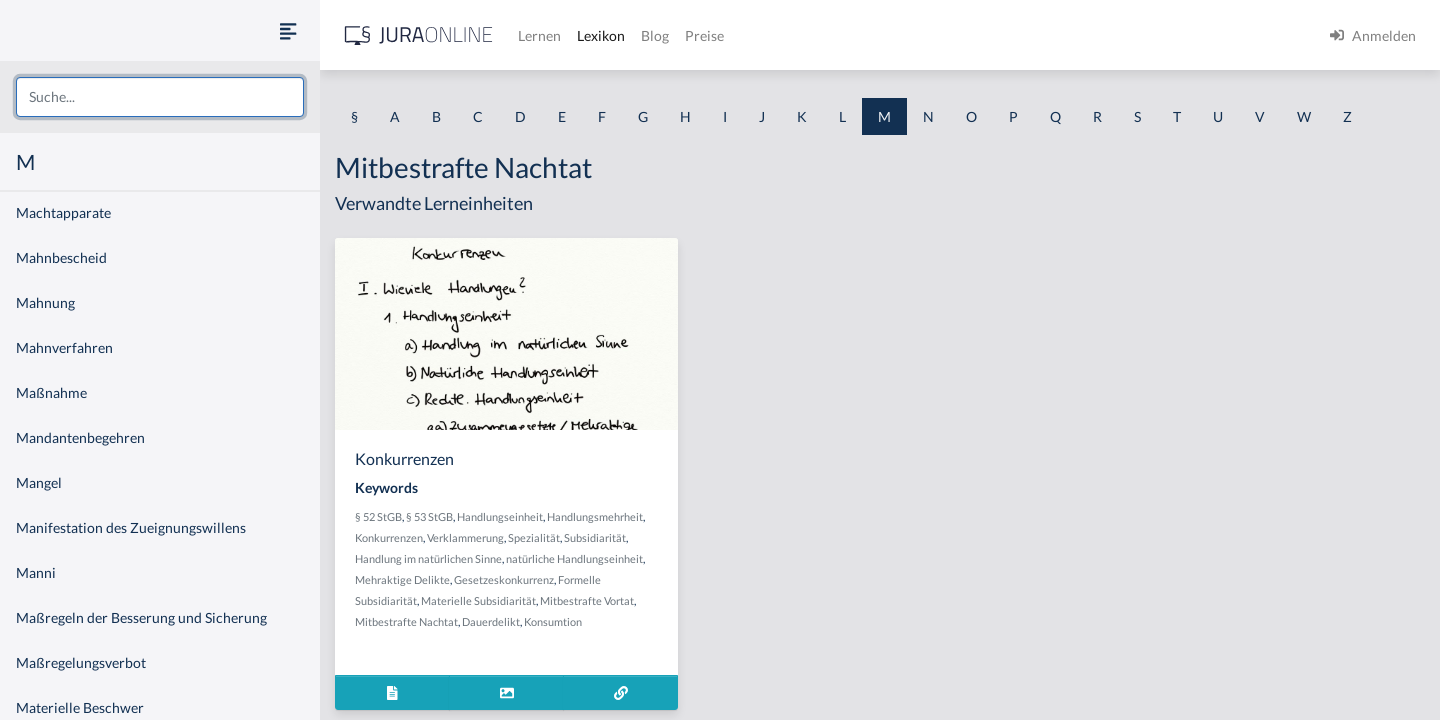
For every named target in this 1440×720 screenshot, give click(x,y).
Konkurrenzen (389, 537)
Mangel (39, 482)
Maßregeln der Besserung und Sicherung (141, 617)
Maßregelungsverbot (81, 662)
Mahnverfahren (64, 347)
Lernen (539, 35)
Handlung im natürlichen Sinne (428, 558)
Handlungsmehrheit (595, 516)
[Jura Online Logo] (419, 35)
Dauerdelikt (491, 621)
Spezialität (534, 537)
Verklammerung (465, 537)
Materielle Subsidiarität (478, 600)
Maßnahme (51, 392)
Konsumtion (553, 621)
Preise (704, 35)
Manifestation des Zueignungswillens (131, 527)
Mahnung (45, 302)
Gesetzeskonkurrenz (504, 579)
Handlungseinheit (500, 516)
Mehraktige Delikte (402, 579)
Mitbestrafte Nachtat (406, 621)
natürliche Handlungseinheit (574, 558)
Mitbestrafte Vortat (587, 600)
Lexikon (601, 35)
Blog (655, 35)
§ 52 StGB (378, 516)
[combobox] (160, 97)
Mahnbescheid (61, 257)
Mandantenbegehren (80, 437)
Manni (36, 572)
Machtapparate (63, 212)
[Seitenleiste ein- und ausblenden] (288, 30)
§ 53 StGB (429, 516)
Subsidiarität (595, 537)
